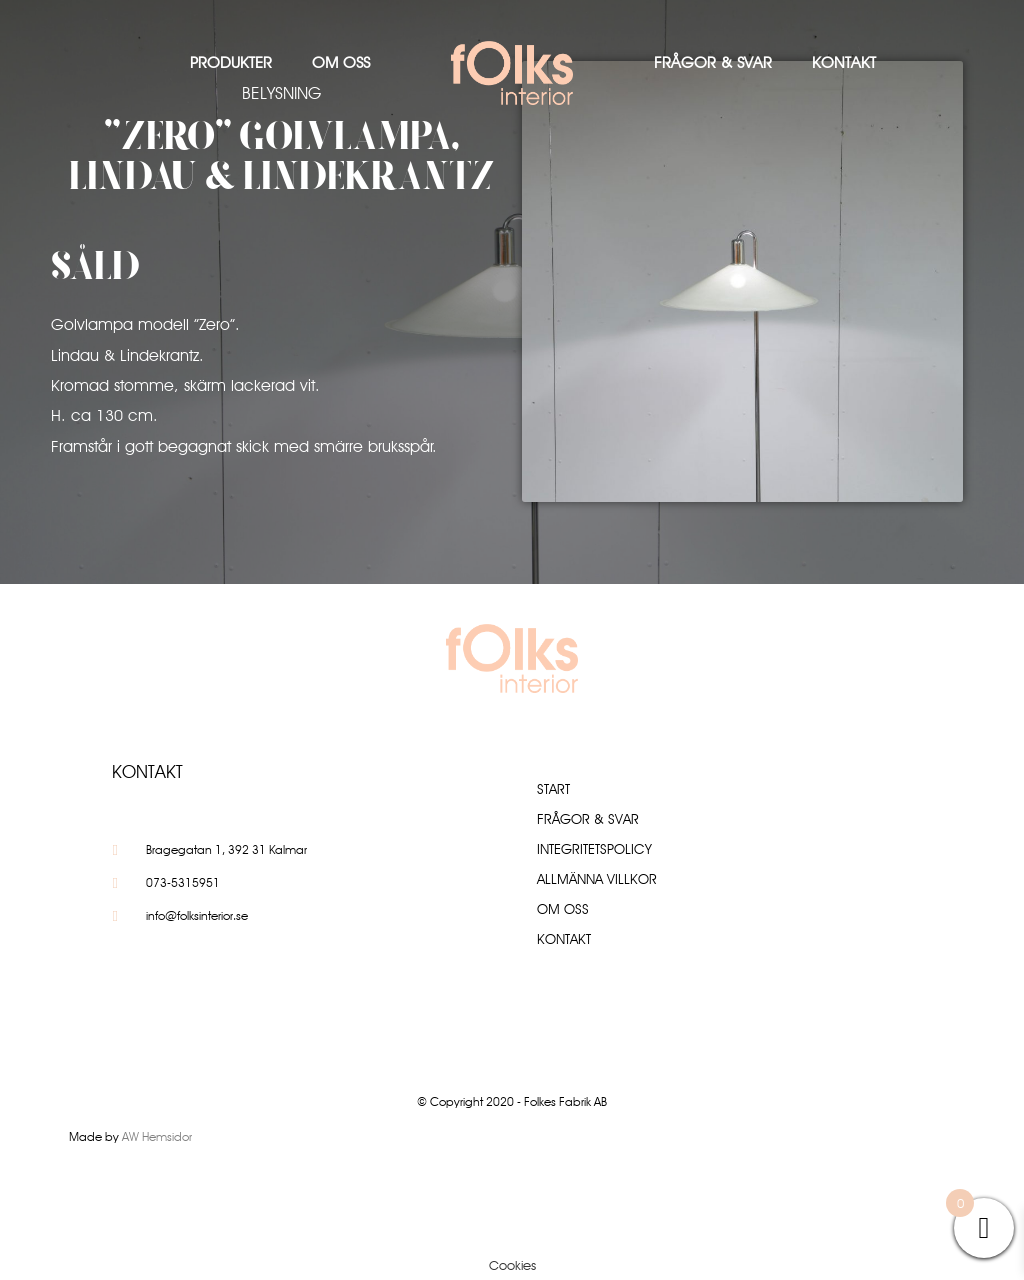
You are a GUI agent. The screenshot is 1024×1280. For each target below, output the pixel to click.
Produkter (231, 62)
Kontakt (844, 62)
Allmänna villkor (597, 879)
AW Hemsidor (157, 1136)
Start (553, 789)
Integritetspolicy (594, 849)
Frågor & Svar (713, 62)
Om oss (341, 62)
